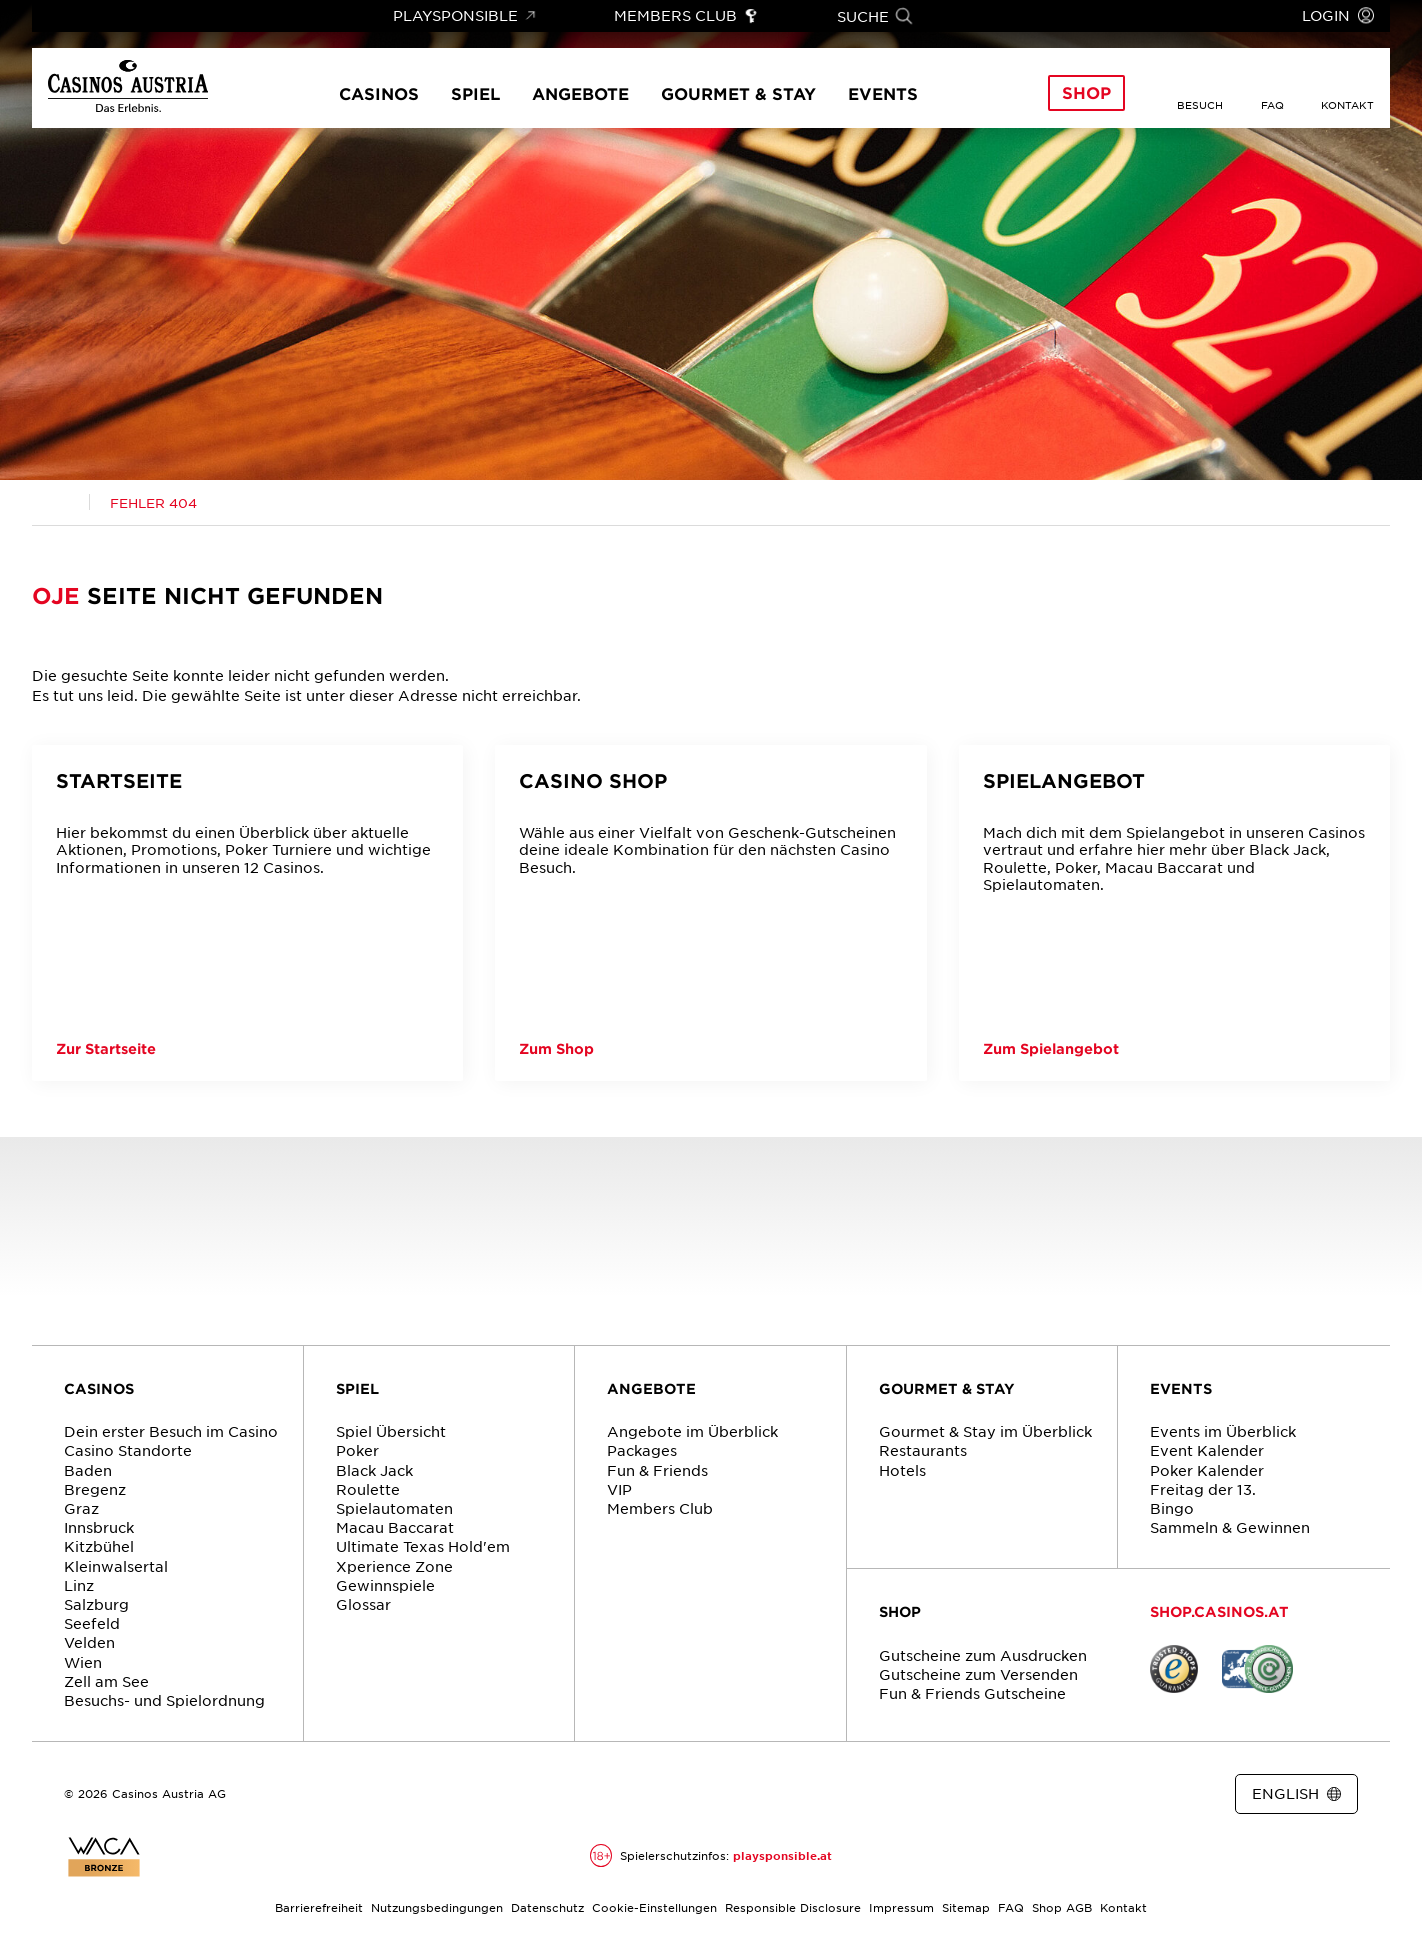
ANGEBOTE (651, 1388)
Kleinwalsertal (116, 1566)
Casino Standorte (128, 1450)
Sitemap (966, 1907)
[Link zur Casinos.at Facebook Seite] (695, 1795)
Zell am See (106, 1681)
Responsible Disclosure (793, 1907)
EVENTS (1181, 1388)
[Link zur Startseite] (128, 87)
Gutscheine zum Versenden (978, 1674)
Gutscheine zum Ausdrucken (983, 1655)
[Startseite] (247, 913)
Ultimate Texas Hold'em (423, 1546)
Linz (79, 1585)
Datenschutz (547, 1907)
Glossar (363, 1604)
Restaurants (923, 1450)
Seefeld (92, 1623)
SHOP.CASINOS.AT (1219, 1611)
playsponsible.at (782, 1855)
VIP (619, 1489)
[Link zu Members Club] (686, 16)
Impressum (901, 1907)
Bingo (1172, 1508)
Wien (83, 1662)
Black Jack (374, 1470)
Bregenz (95, 1489)
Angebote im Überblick (692, 1431)
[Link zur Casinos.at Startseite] (61, 503)
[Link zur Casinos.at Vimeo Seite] (767, 1795)
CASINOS (99, 1388)
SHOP (900, 1611)
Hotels (902, 1470)
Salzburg (96, 1604)
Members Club (660, 1508)
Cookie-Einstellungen (654, 1907)
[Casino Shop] (710, 913)
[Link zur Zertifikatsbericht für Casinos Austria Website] (104, 1857)
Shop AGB (1062, 1907)
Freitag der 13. (1203, 1489)
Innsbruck (99, 1527)
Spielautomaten (394, 1508)
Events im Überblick (1223, 1431)
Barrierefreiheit (319, 1907)
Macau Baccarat (395, 1527)
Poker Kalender (1207, 1470)
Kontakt (1123, 1907)
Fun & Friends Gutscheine (972, 1693)
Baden (88, 1470)
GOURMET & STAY (947, 1388)
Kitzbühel (99, 1546)
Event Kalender (1207, 1450)
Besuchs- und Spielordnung (164, 1700)
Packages (642, 1450)
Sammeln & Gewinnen (1230, 1527)
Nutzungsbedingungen (437, 1907)
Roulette (368, 1489)
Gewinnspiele (385, 1585)
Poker (357, 1450)
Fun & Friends (657, 1470)
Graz (81, 1508)
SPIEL (357, 1388)
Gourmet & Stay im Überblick (985, 1431)
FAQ (1011, 1907)
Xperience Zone (394, 1566)
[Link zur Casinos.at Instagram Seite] (731, 1795)
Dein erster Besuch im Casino (171, 1431)
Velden (89, 1642)
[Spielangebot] (1174, 913)
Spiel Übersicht (391, 1431)
